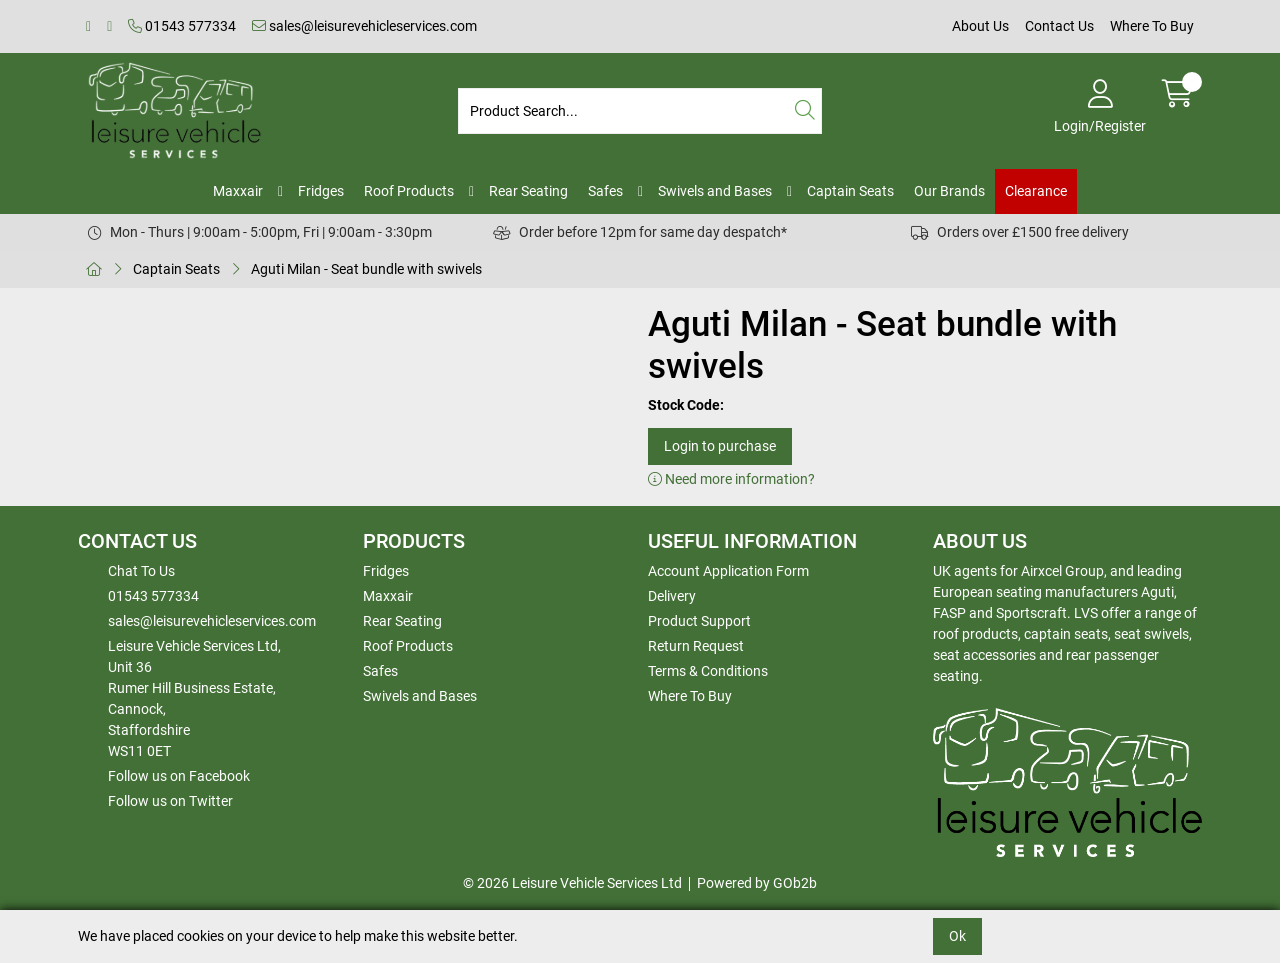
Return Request (696, 646)
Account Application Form (728, 571)
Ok (957, 936)
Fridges (321, 191)
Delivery (672, 596)
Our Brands (949, 191)
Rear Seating (528, 191)
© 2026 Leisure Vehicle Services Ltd (572, 883)
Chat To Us (141, 571)
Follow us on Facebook (179, 776)
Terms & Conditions (708, 671)
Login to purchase (720, 446)
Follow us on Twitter (170, 801)
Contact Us (1059, 26)
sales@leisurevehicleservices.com (364, 26)
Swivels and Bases (715, 191)
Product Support (699, 621)
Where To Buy (1152, 26)
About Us (980, 26)
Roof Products (409, 191)
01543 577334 (182, 26)
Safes (605, 191)
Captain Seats (850, 191)
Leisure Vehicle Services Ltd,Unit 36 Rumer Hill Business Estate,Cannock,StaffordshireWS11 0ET (194, 698)
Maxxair (238, 191)
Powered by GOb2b (757, 883)
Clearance (1036, 191)
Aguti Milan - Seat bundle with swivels (366, 269)
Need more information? (731, 479)
